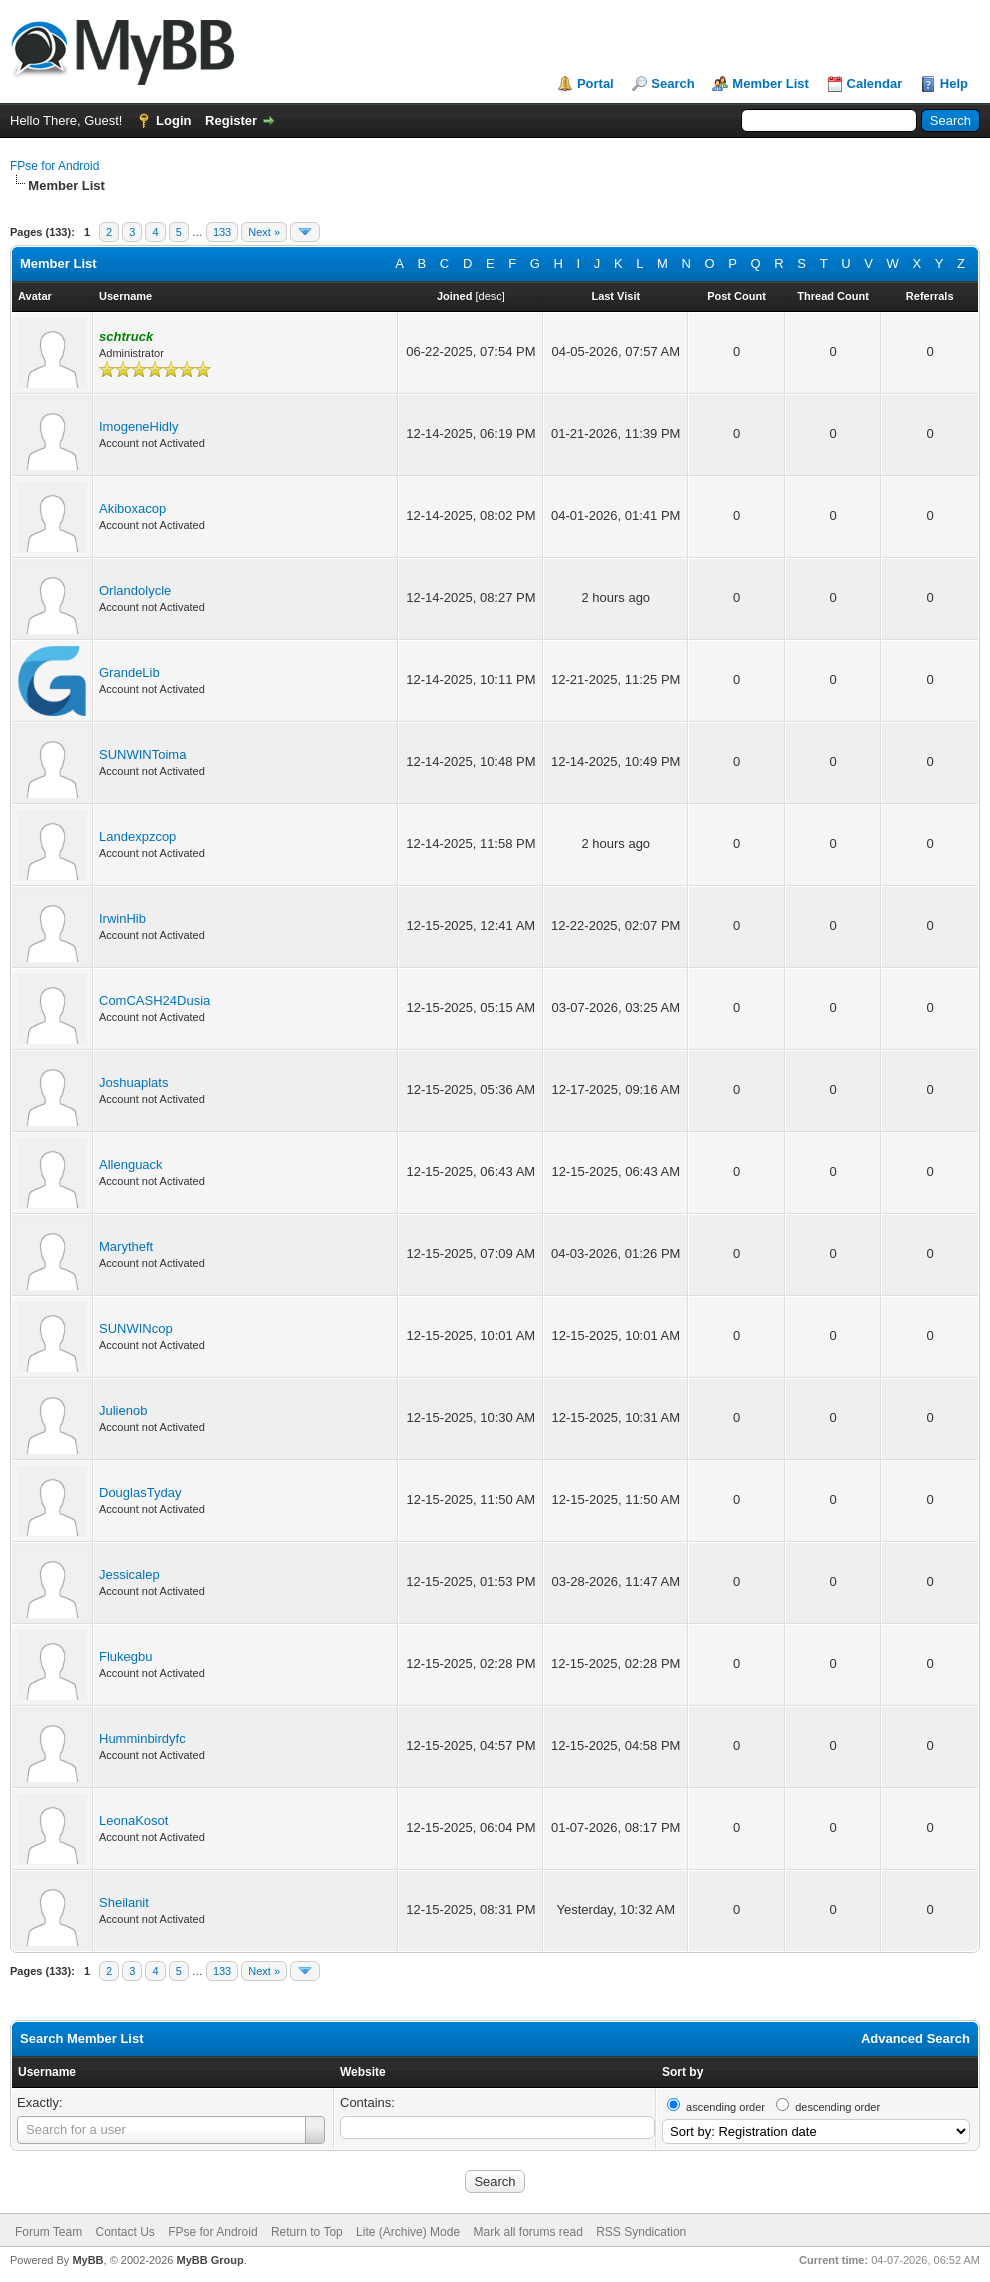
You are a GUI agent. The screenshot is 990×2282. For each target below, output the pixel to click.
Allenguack (131, 1164)
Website (363, 2072)
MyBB (87, 2260)
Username (47, 2072)
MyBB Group (209, 2260)
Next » (264, 232)
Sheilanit (124, 1902)
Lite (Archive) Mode (408, 2232)
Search (672, 83)
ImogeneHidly (139, 426)
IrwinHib (122, 918)
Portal (595, 83)
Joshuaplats (133, 1082)
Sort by (682, 2072)
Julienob (123, 1410)
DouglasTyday (140, 1492)
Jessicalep (129, 1574)
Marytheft (126, 1246)
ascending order (725, 2107)
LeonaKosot (133, 1820)
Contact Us (124, 2232)
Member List (770, 83)
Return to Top (307, 2232)
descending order (837, 2107)
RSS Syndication (641, 2232)
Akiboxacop (132, 508)
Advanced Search (915, 2038)
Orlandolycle (135, 590)
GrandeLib (129, 672)
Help (954, 83)
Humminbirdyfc (142, 1738)
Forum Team (48, 2232)
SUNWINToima (142, 754)
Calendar (875, 83)
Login (173, 120)
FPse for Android (54, 166)
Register (231, 120)
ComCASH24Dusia (154, 1000)
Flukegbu (125, 1656)
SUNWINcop (136, 1328)
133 (222, 232)
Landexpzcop (137, 836)
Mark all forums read (527, 2232)
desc (490, 296)
